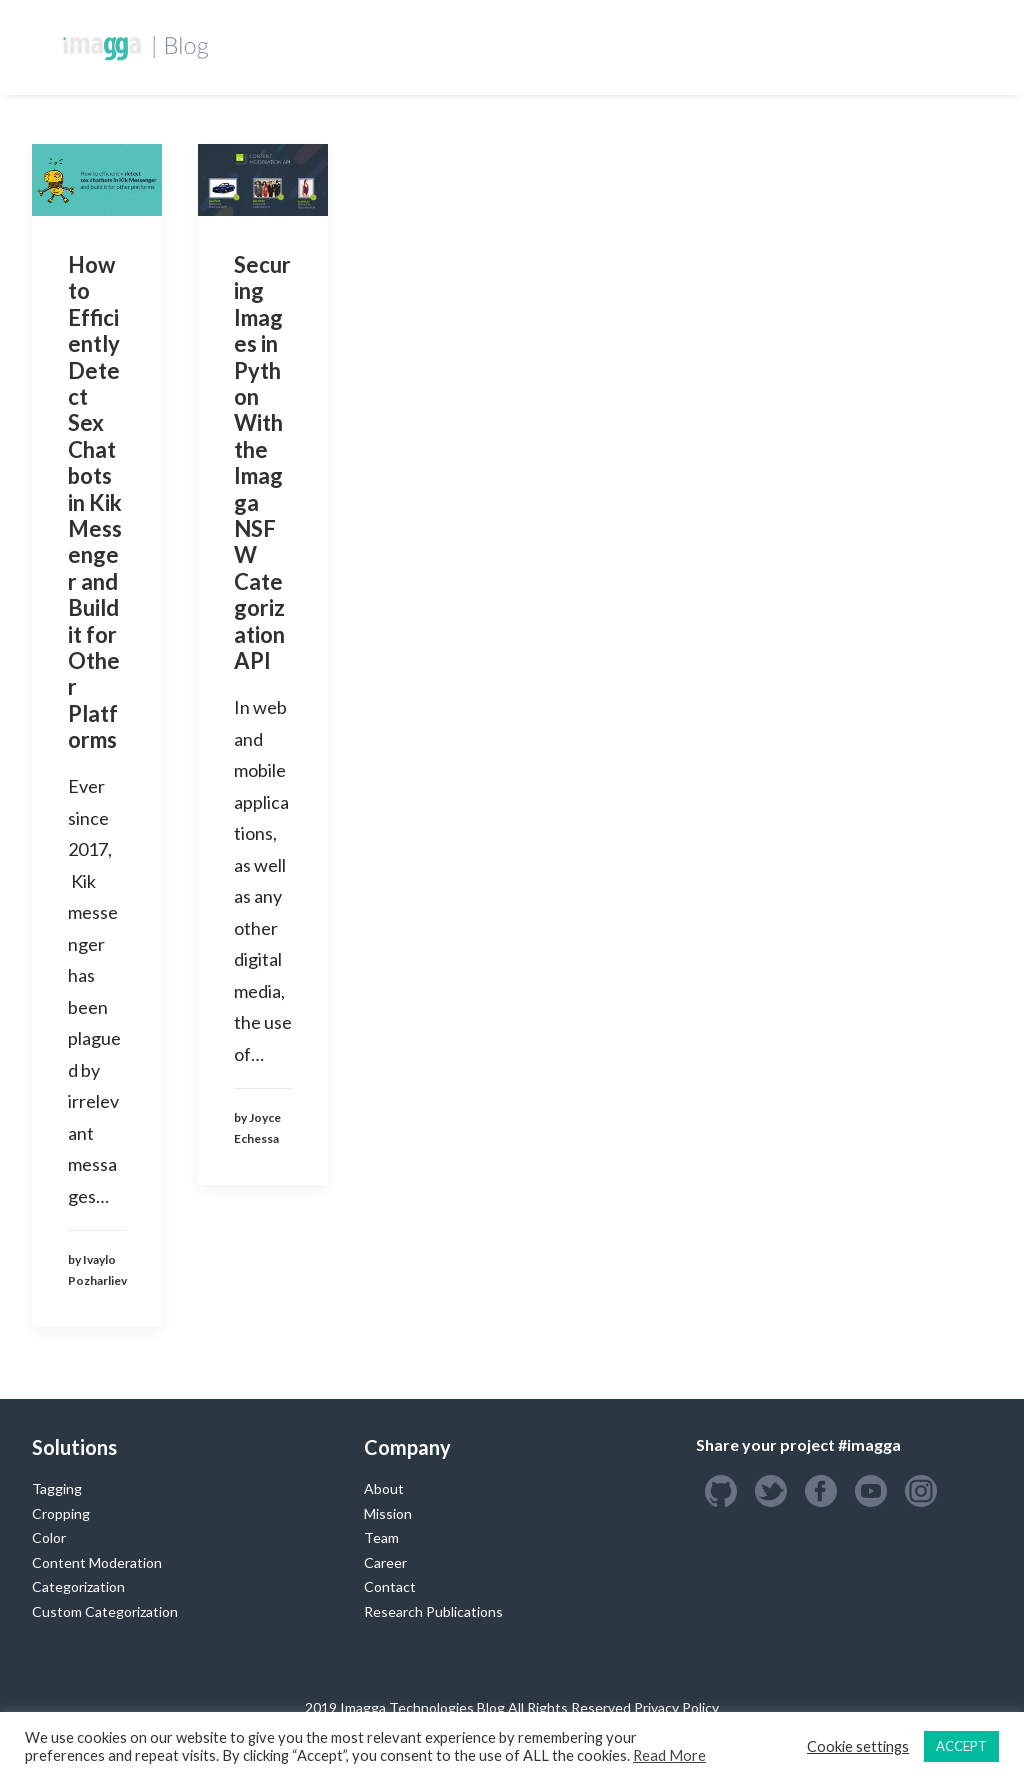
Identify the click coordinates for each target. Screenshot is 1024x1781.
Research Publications (433, 1611)
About (384, 1488)
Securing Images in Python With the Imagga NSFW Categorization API (262, 462)
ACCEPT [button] (961, 1746)
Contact (390, 1586)
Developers (423, 46)
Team (381, 1537)
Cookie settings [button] (858, 1746)
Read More (669, 1755)
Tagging (57, 1488)
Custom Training (559, 46)
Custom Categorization (105, 1611)
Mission (388, 1513)
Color (49, 1537)
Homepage (313, 46)
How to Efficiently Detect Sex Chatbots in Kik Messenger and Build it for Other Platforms (95, 502)
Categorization (78, 1586)
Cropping (61, 1513)
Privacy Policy (676, 1707)
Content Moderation (97, 1562)
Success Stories (713, 46)
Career (385, 1562)
